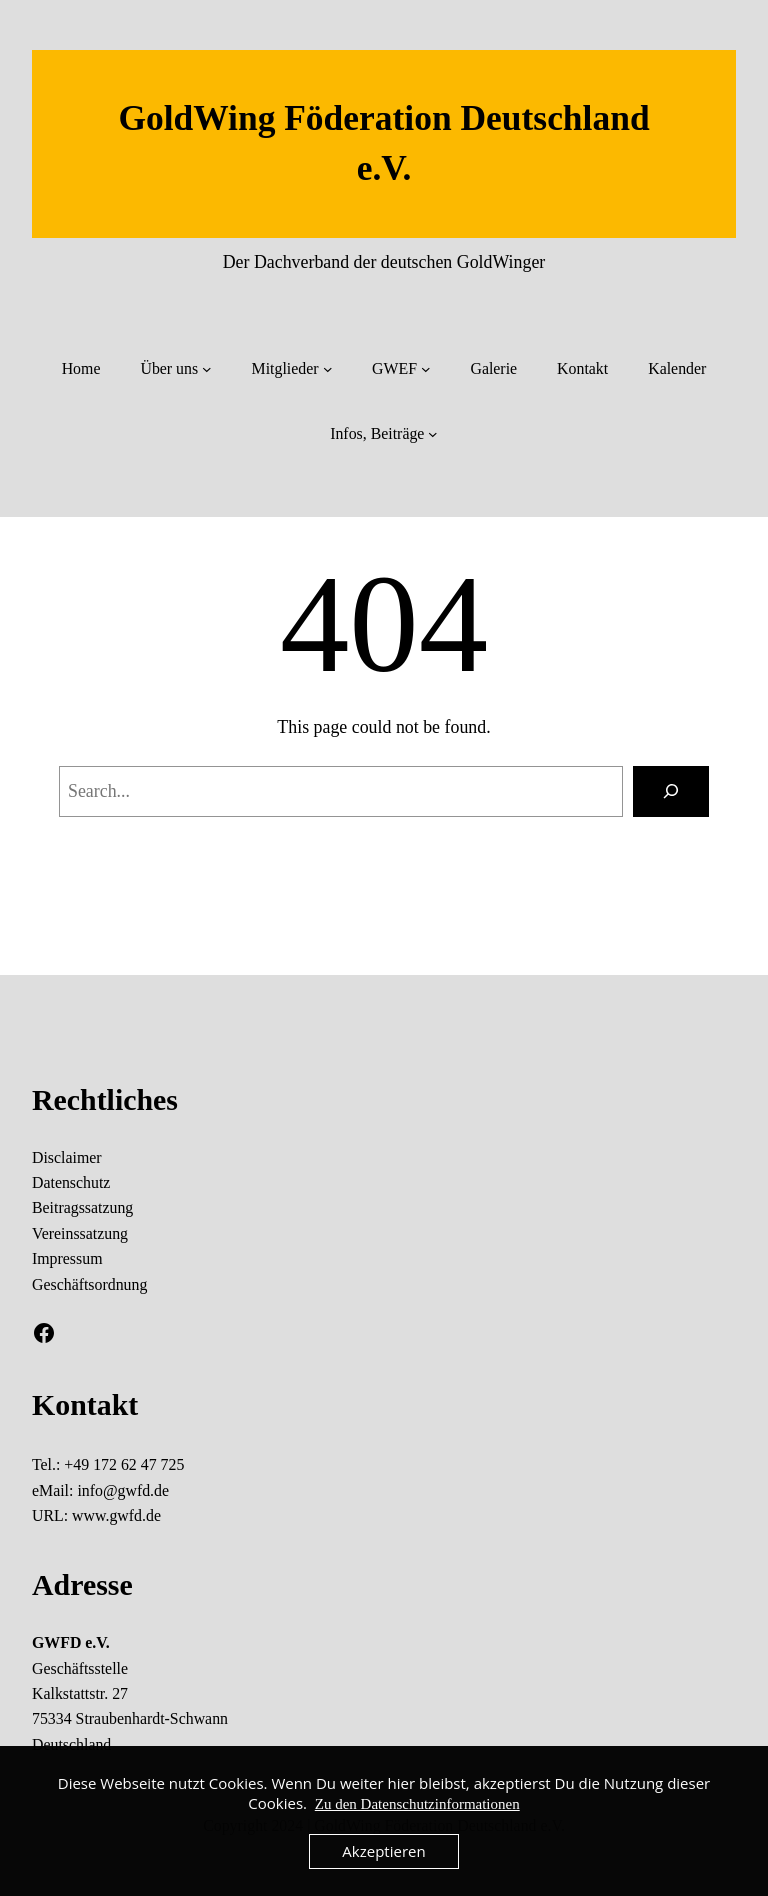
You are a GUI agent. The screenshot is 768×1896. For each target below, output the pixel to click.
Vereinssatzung (80, 1233)
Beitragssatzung (82, 1207)
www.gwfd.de (116, 1515)
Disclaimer (67, 1157)
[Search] (671, 792)
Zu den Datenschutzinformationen (417, 1804)
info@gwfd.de (123, 1490)
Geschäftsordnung (89, 1284)
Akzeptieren (383, 1851)
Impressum (67, 1258)
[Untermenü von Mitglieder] (328, 369)
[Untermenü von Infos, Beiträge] (433, 434)
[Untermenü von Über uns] (207, 369)
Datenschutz (71, 1182)
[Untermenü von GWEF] (426, 369)
